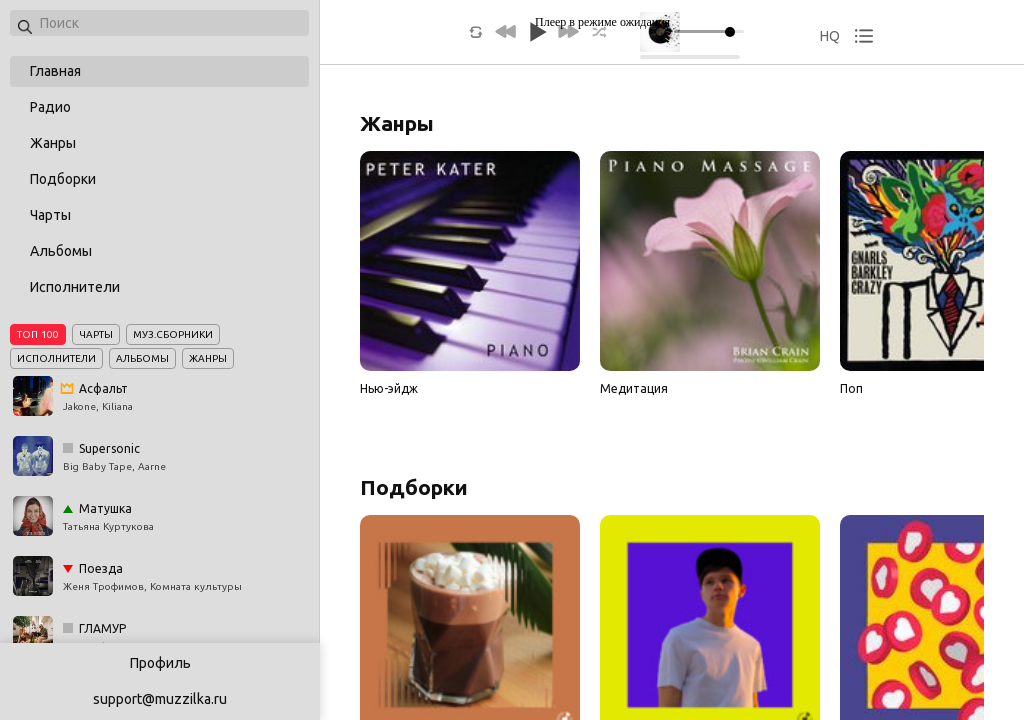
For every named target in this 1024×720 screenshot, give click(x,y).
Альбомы (61, 251)
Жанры (53, 143)
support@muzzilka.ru (160, 699)
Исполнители (75, 287)
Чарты (50, 215)
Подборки (63, 179)
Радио (50, 107)
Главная (55, 71)
